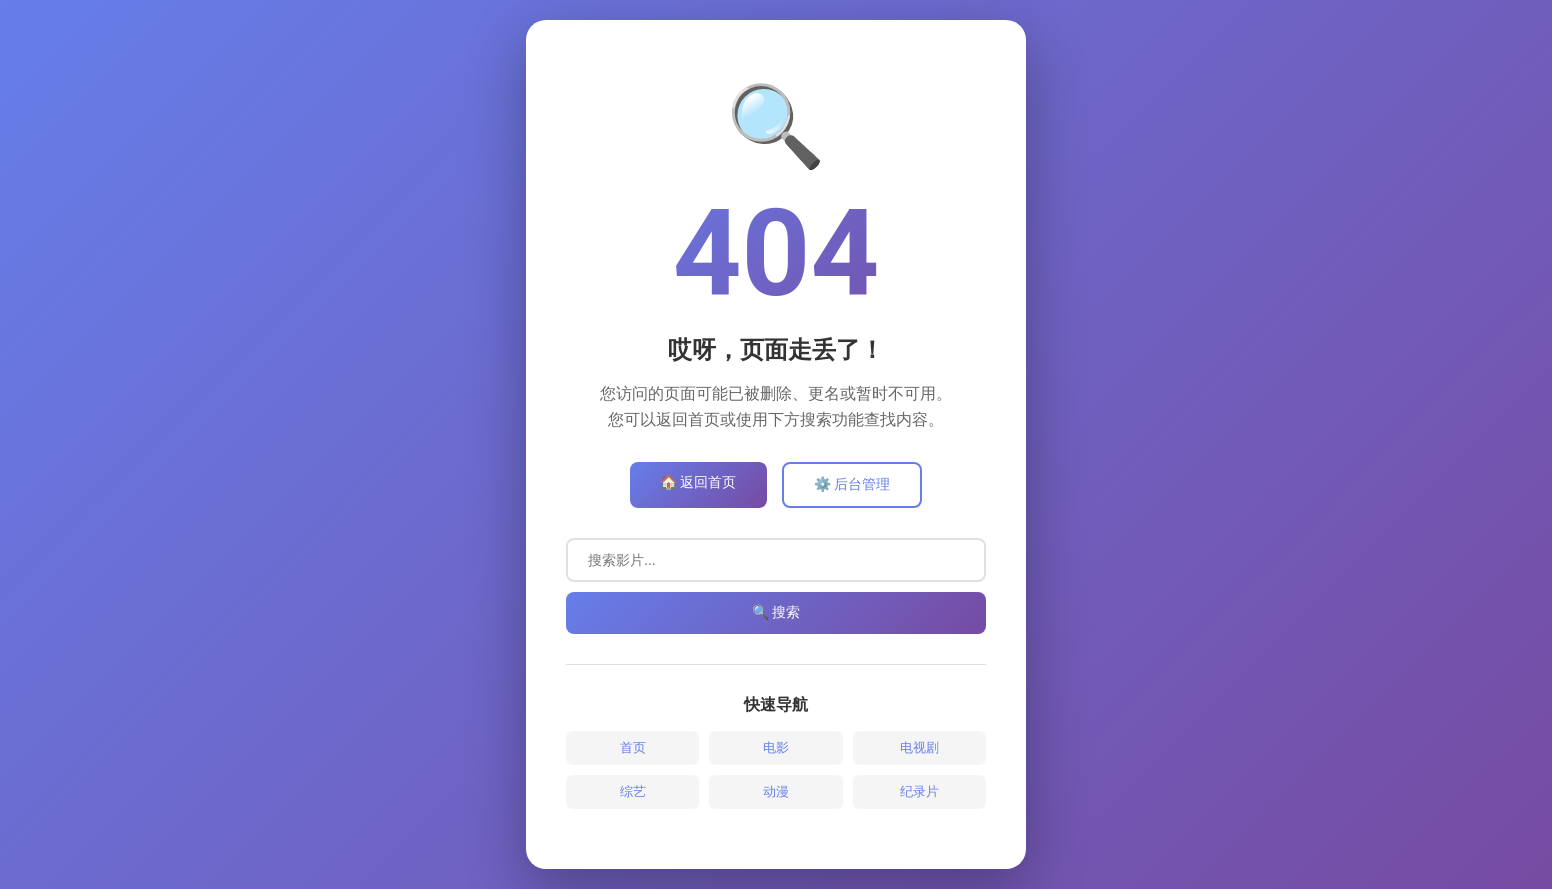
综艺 (633, 791)
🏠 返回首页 (698, 482)
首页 (633, 747)
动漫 (776, 791)
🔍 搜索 (776, 612)
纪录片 (919, 791)
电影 (776, 747)
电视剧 (919, 747)
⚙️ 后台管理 (852, 484)
